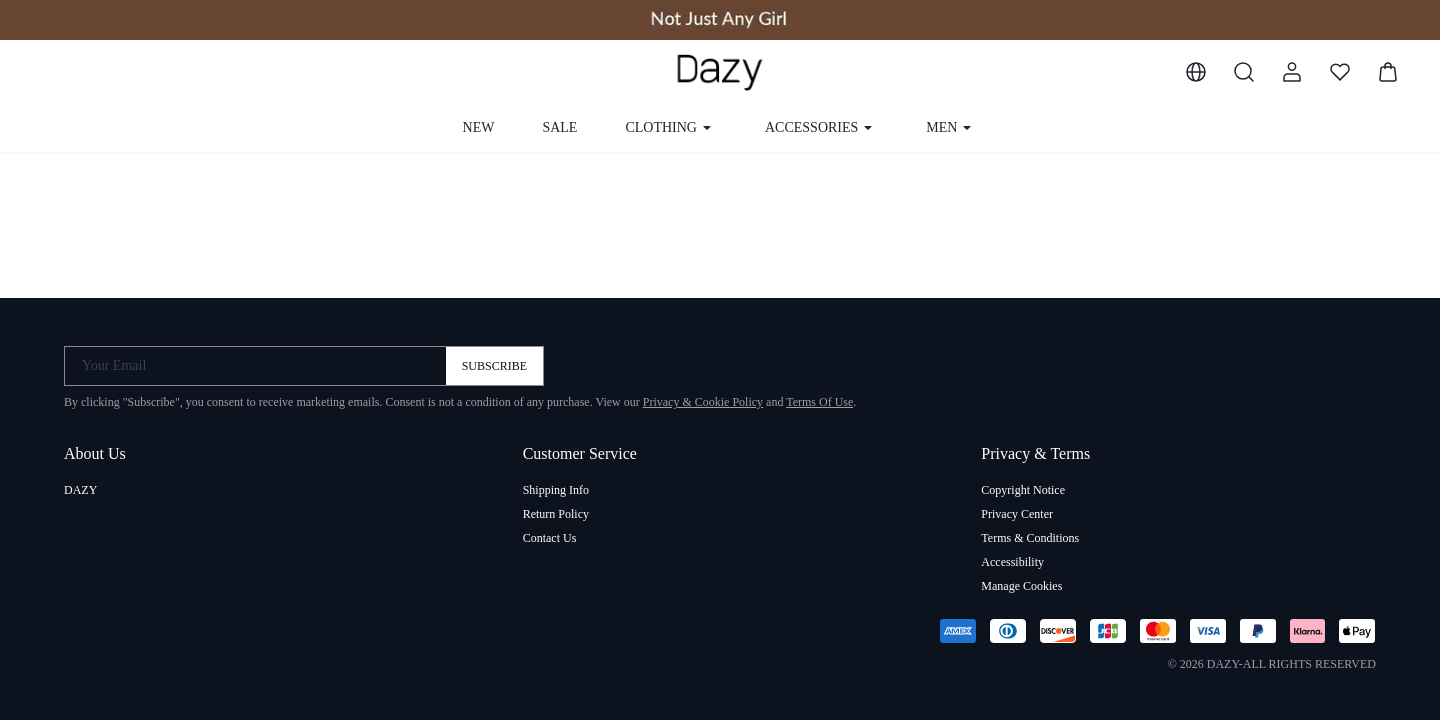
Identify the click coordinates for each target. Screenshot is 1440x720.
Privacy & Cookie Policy (703, 402)
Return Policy (556, 514)
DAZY (80, 490)
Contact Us (550, 538)
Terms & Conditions (1030, 538)
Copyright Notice (1023, 490)
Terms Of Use (819, 402)
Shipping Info (556, 490)
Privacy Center (1017, 514)
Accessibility (1012, 562)
